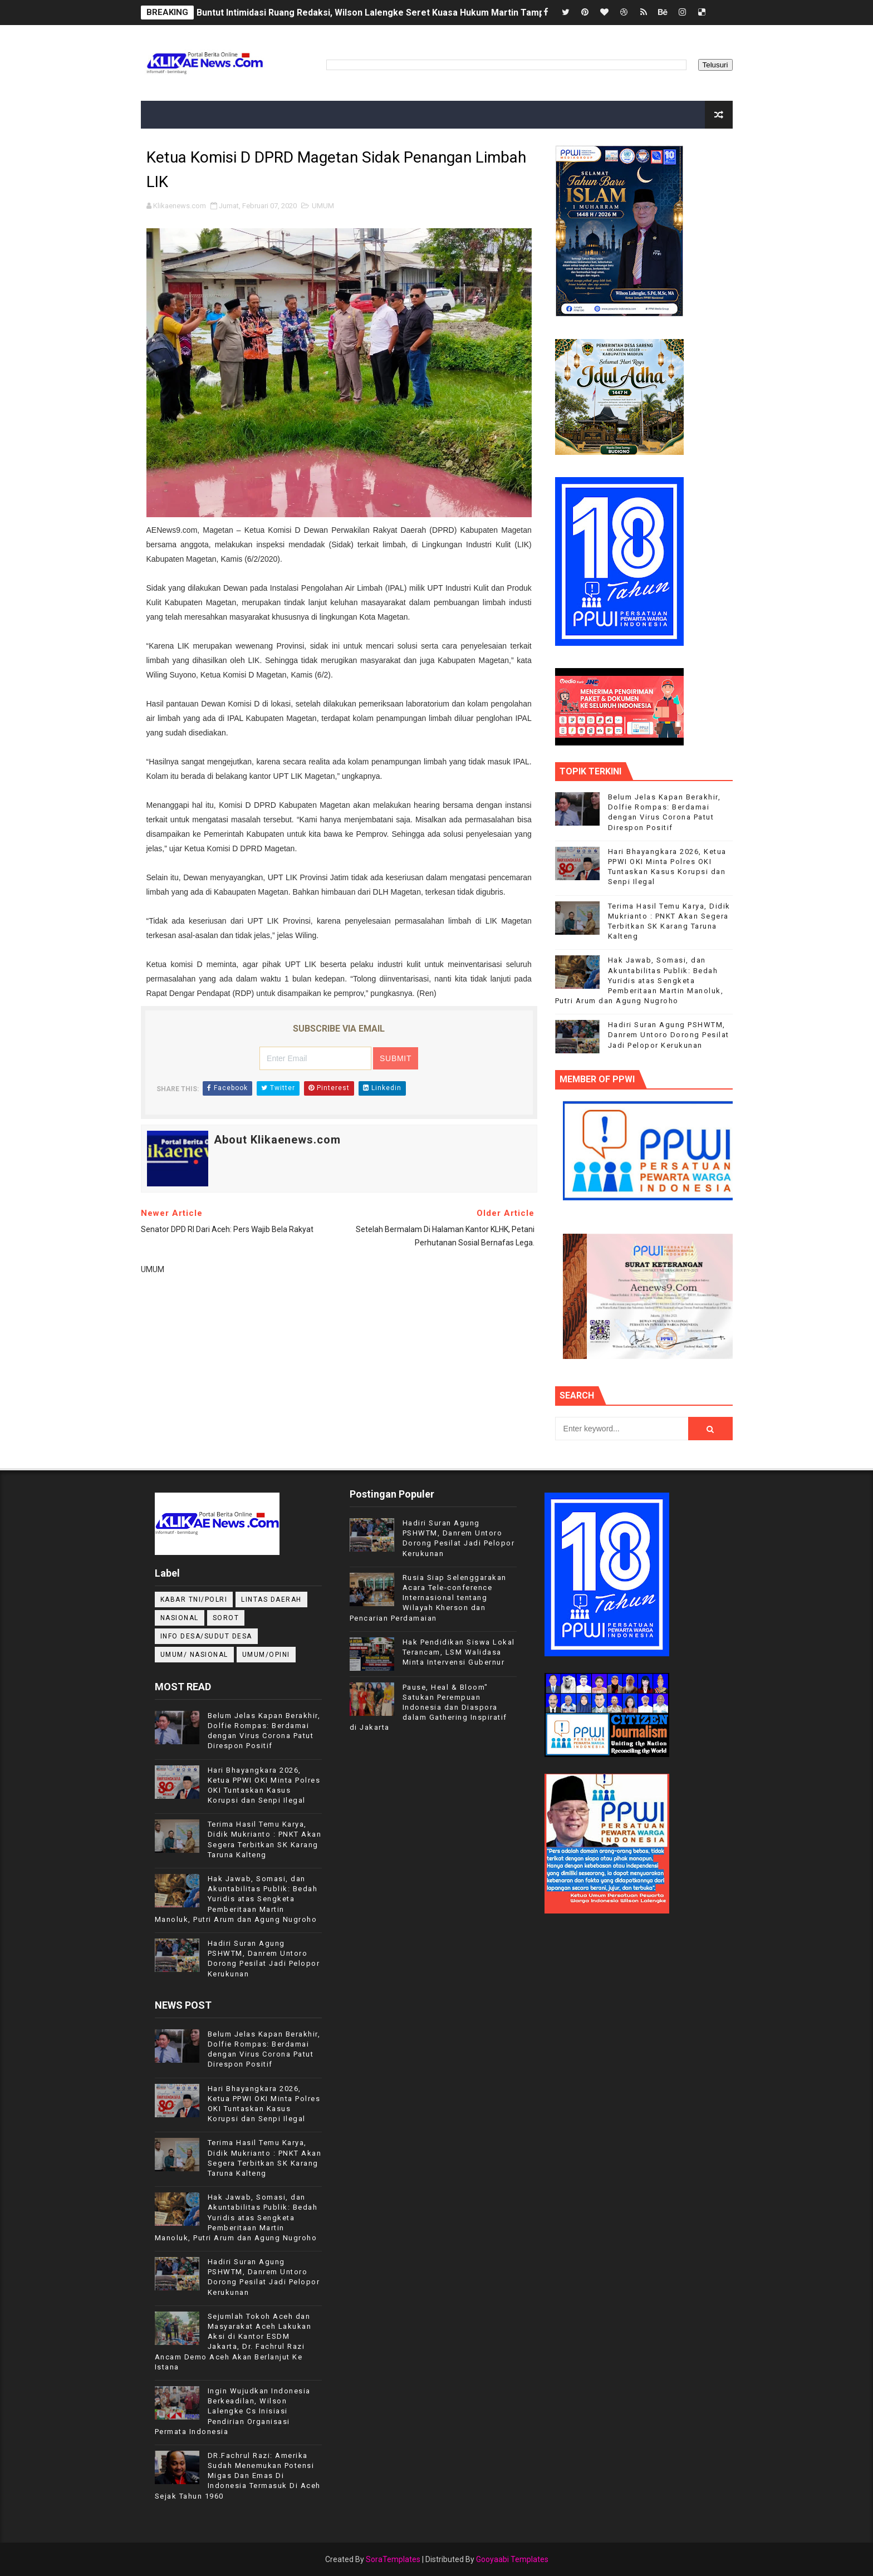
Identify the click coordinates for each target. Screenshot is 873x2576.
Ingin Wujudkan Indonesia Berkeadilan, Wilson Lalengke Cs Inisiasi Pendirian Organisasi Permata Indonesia (233, 2411)
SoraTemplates (393, 2559)
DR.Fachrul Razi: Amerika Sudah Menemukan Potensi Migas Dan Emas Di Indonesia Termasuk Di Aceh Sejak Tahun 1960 (238, 2475)
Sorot (226, 1618)
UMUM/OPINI (266, 1655)
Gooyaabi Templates (512, 2559)
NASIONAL (179, 1618)
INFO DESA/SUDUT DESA (206, 1636)
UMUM (323, 206)
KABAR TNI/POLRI (194, 1599)
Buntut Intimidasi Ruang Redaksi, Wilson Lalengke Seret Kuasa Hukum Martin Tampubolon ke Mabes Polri (417, 12)
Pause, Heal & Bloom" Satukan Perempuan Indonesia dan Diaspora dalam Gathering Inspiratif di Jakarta (428, 1707)
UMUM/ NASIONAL (194, 1655)
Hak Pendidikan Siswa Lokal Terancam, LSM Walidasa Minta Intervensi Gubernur (459, 1652)
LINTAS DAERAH (271, 1599)
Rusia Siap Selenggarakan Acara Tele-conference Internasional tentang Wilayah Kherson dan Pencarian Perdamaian (428, 1597)
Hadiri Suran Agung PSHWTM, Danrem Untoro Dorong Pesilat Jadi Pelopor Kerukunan (668, 1034)
